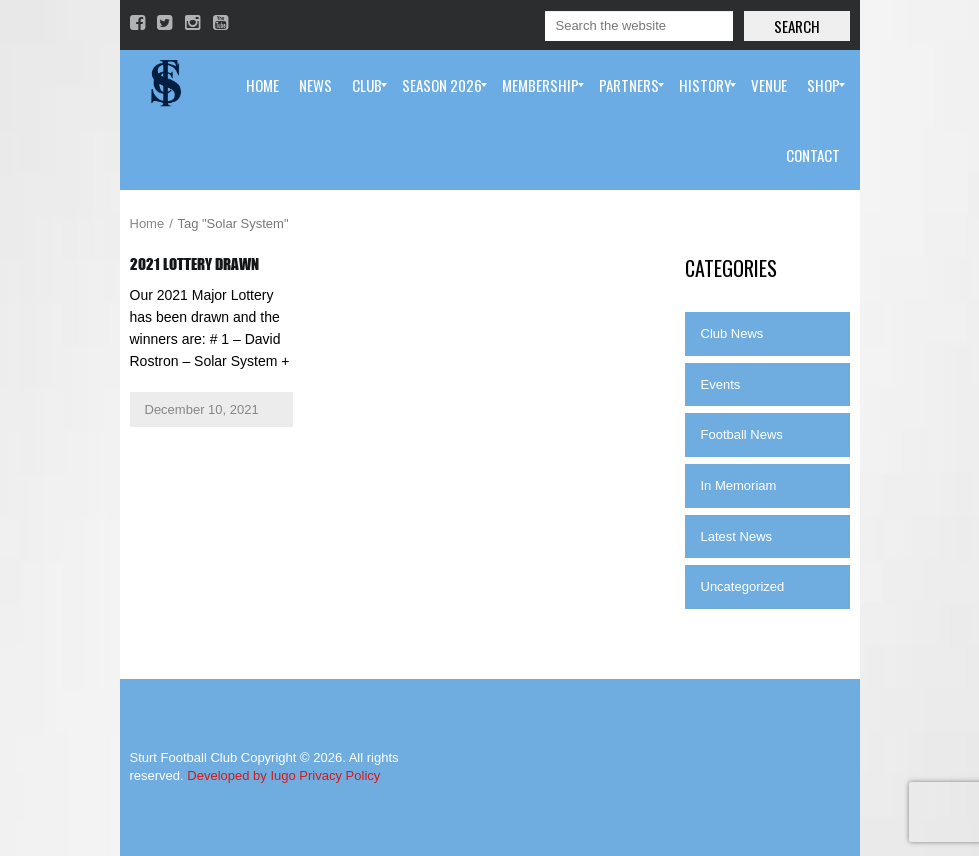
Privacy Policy (339, 775)
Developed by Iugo (241, 775)
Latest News (737, 536)
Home (147, 223)
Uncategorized (743, 586)
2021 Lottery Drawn (194, 264)
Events (721, 384)
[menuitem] (262, 85)
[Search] (639, 26)
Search (797, 26)
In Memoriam (739, 485)
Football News (742, 434)
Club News (732, 333)
